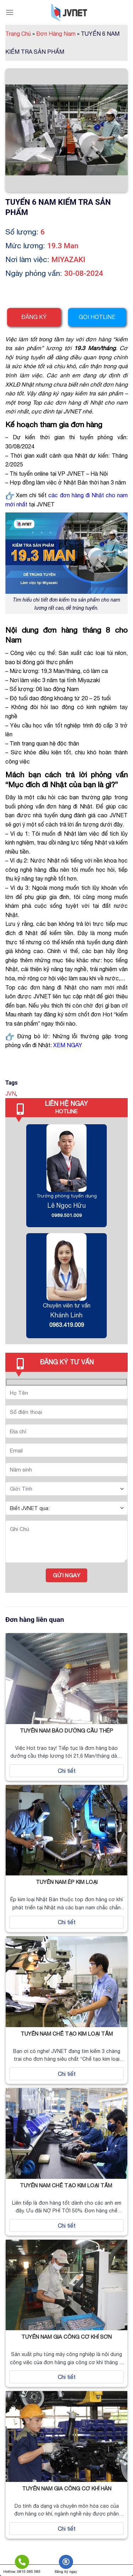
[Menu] (9, 12)
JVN (10, 1093)
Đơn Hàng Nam (57, 33)
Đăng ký (34, 317)
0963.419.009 (66, 1325)
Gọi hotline (97, 317)
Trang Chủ (20, 33)
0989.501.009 (66, 1215)
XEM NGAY (67, 1045)
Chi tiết (67, 1771)
